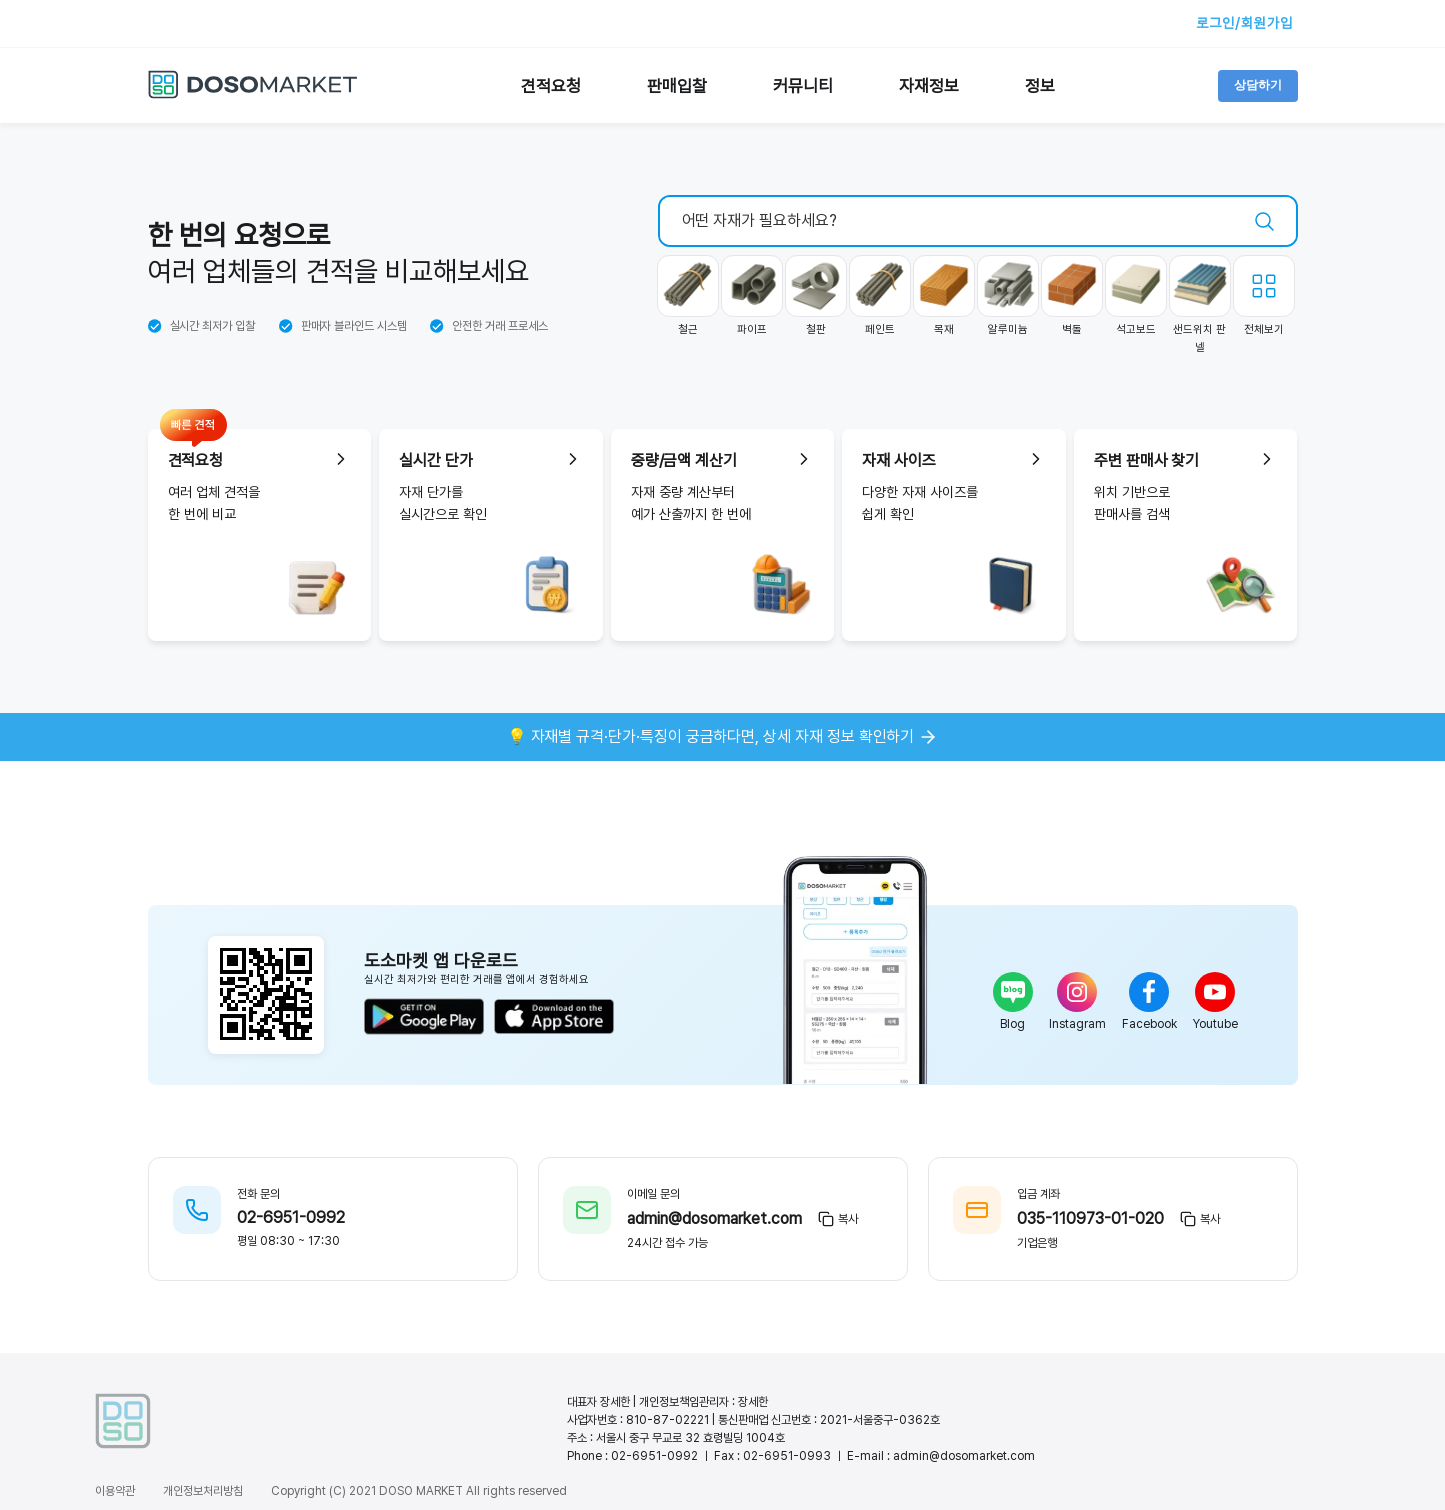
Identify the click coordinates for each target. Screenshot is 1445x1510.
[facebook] (1149, 992)
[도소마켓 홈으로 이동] (253, 95)
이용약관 (115, 1491)
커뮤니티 (803, 86)
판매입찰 (677, 86)
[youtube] (1215, 992)
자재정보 (929, 86)
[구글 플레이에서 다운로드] (424, 1018)
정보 (1040, 86)
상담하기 (1258, 85)
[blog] (1013, 992)
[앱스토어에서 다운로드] (554, 1018)
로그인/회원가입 (1244, 23)
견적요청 (551, 86)
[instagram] (1077, 992)
